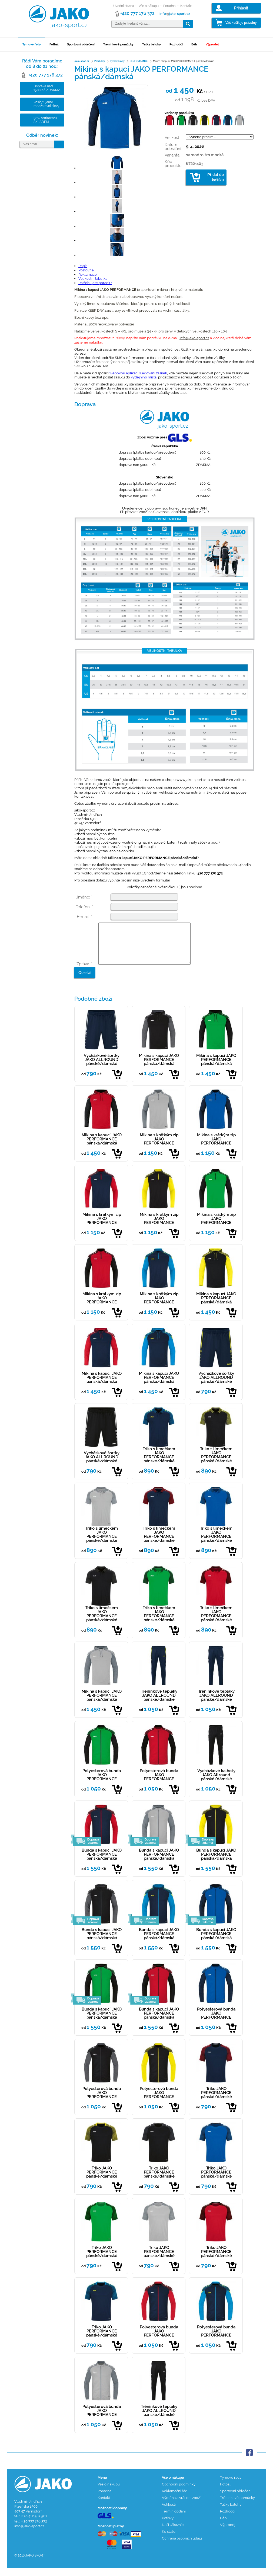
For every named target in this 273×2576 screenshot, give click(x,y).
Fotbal (53, 44)
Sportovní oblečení (81, 44)
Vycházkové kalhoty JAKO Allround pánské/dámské (216, 1782)
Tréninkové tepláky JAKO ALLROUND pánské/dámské (159, 1703)
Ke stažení (170, 2540)
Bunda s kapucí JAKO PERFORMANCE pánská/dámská (102, 1862)
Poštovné (86, 270)
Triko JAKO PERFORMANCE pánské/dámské (216, 2100)
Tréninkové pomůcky (118, 44)
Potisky (168, 2526)
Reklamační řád (174, 2499)
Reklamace (87, 274)
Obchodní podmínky (178, 2492)
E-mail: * (84, 916)
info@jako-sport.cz (194, 338)
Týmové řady (31, 44)
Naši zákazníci (173, 2533)
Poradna (169, 6)
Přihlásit (241, 8)
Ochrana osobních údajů (182, 2546)
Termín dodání (174, 2519)
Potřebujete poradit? (95, 283)
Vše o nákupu (149, 6)
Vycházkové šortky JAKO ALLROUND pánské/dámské (101, 1067)
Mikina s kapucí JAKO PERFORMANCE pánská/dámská (159, 1067)
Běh (194, 44)
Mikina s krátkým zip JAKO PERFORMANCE (159, 1147)
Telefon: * (84, 906)
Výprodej (212, 44)
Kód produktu (173, 163)
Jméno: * (84, 897)
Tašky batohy (151, 44)
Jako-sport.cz (81, 61)
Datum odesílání (173, 146)
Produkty (99, 61)
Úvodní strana (123, 6)
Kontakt (186, 6)
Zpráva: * (84, 972)
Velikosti (169, 2513)
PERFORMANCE (139, 61)
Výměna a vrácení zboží (181, 2506)
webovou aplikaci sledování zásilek (138, 373)
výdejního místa (144, 377)
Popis (82, 266)
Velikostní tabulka (92, 279)
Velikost (172, 137)
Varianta (172, 155)
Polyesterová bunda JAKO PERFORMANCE (101, 1782)
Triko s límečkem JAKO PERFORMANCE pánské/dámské (159, 1463)
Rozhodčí (176, 44)
